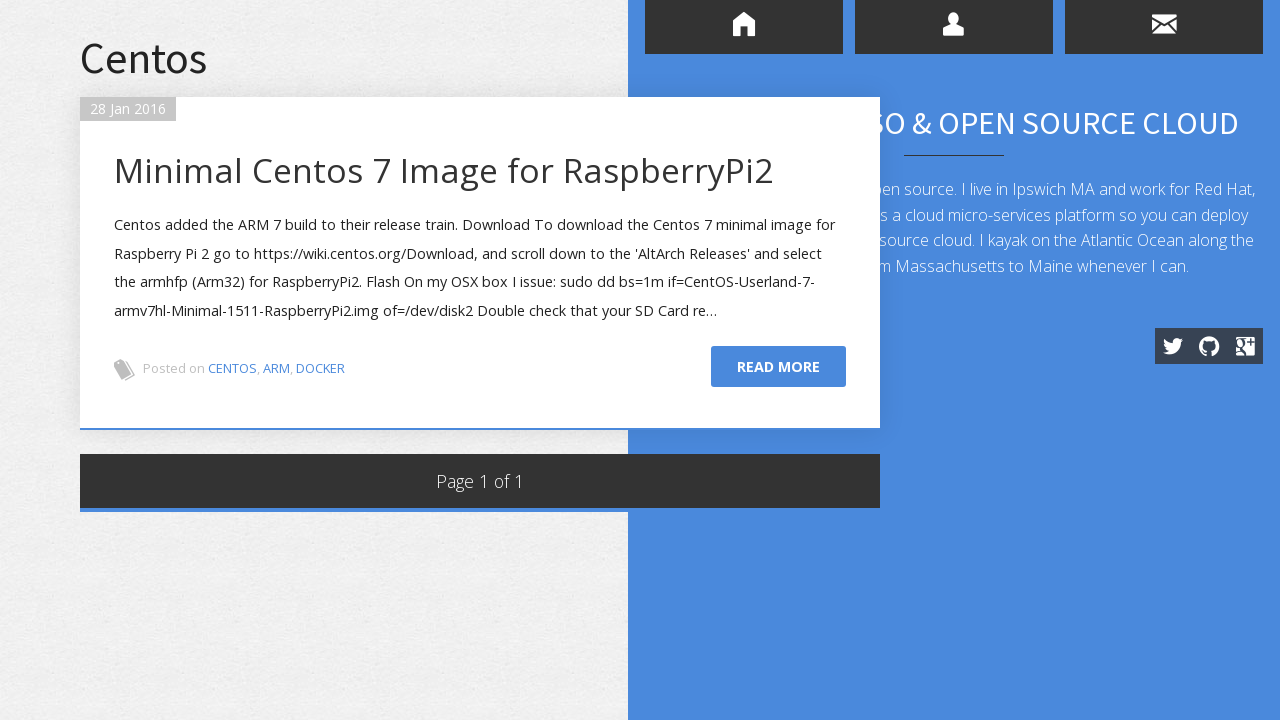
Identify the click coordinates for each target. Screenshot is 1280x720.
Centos (238, 418)
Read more (772, 416)
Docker (326, 418)
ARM (282, 418)
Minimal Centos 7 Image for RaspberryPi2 (360, 196)
